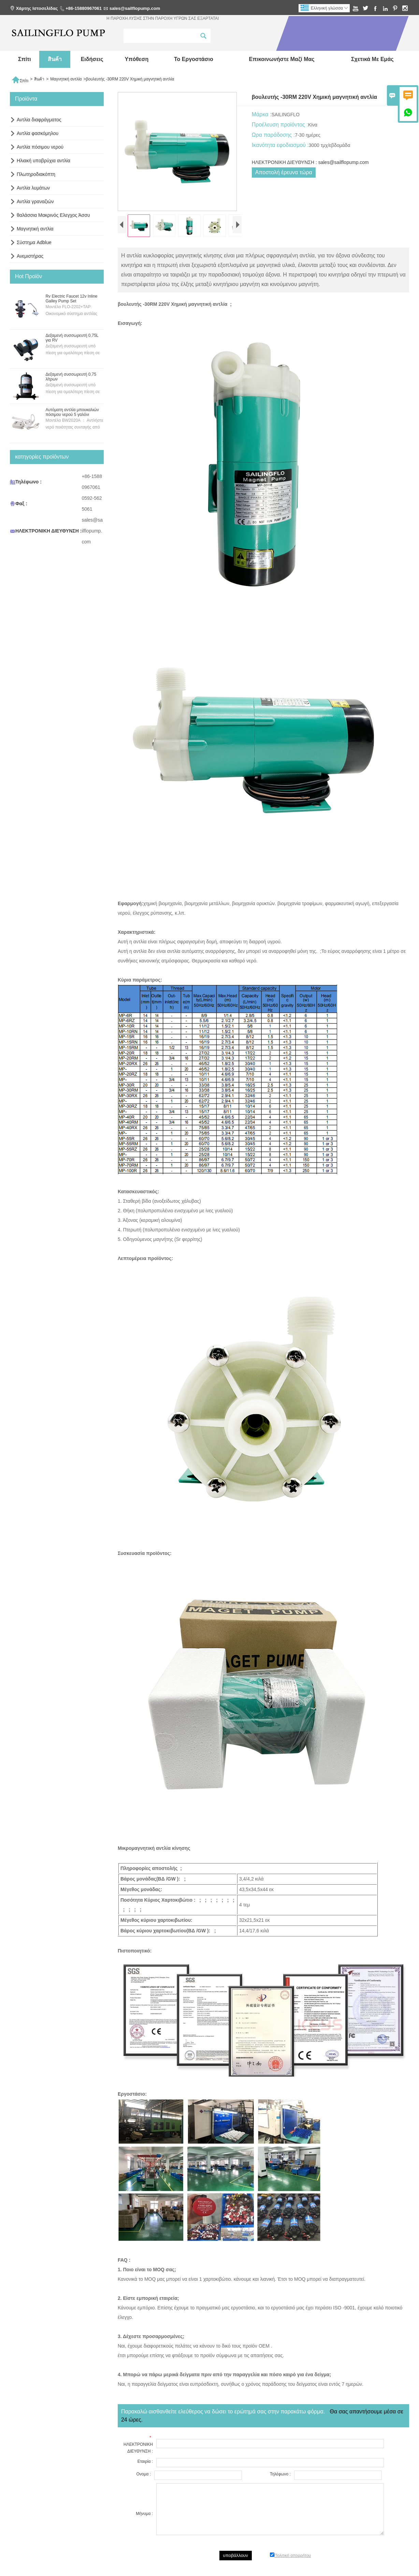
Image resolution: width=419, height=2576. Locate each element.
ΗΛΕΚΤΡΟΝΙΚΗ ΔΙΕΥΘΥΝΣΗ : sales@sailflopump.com (310, 162)
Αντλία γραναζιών (35, 201)
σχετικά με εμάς (372, 59)
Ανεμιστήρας (30, 256)
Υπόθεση (137, 59)
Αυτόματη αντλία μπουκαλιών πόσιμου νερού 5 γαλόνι (72, 412)
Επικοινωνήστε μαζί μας (282, 59)
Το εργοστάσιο (193, 59)
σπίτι (24, 59)
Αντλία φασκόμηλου (37, 133)
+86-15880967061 (84, 8)
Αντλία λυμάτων (33, 188)
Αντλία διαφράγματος (39, 119)
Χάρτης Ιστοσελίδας (37, 8)
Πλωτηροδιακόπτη (36, 174)
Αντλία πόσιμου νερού (40, 147)
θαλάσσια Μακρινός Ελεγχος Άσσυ (53, 215)
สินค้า (55, 59)
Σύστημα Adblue (34, 242)
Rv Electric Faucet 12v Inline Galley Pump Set (71, 298)
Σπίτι (20, 79)
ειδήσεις (92, 59)
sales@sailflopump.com (135, 8)
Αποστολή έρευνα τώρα (283, 172)
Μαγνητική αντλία (66, 79)
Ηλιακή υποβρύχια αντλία (43, 160)
